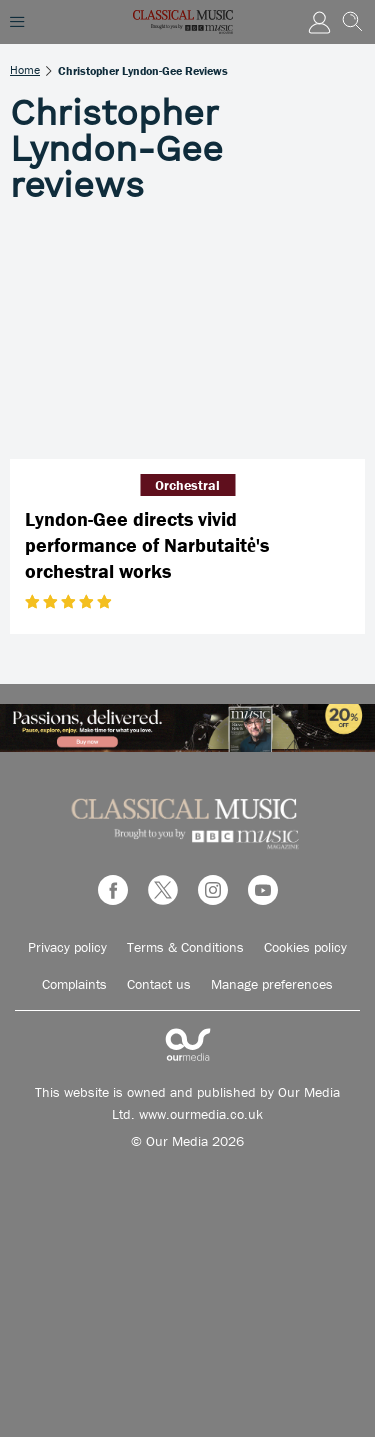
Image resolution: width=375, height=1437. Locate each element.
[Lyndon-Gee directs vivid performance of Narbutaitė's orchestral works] (187, 341)
